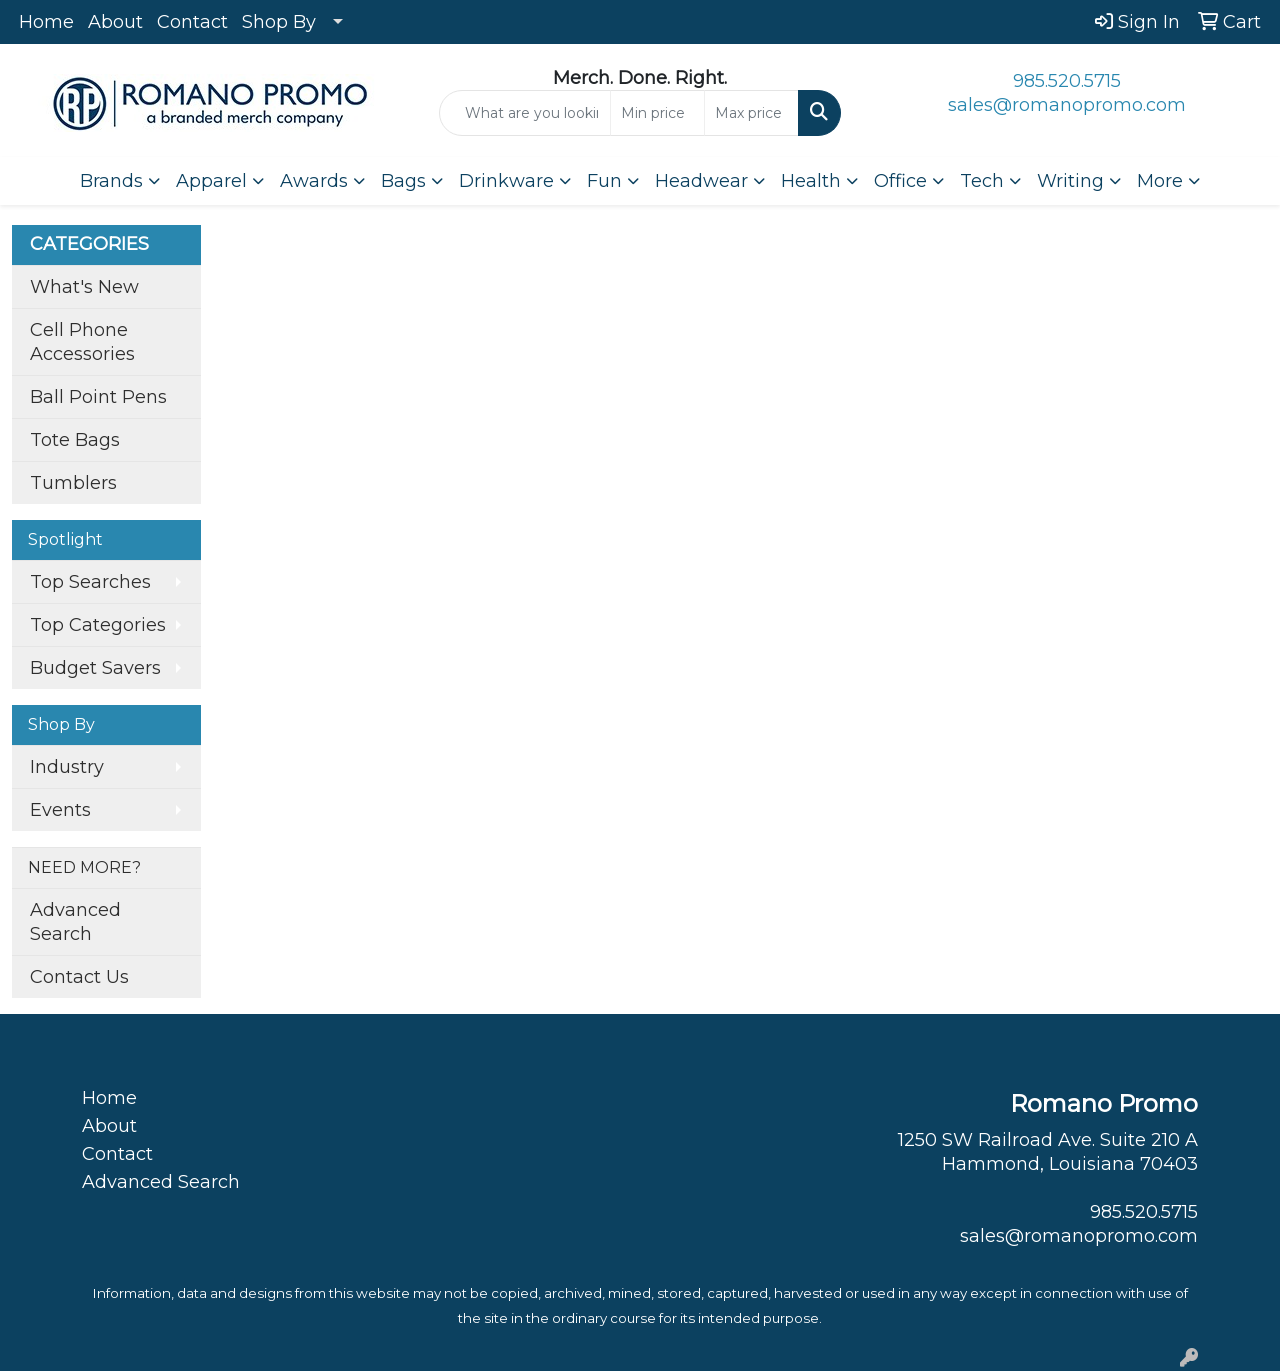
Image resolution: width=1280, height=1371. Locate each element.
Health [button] (811, 181)
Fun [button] (604, 181)
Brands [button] (111, 181)
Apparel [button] (211, 181)
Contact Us (79, 977)
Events (60, 810)
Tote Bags (75, 440)
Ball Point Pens (98, 397)
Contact (192, 22)
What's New (84, 287)
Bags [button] (403, 181)
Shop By (279, 22)
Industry (67, 767)
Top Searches (90, 582)
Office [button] (900, 181)
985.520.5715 (1067, 81)
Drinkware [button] (506, 181)
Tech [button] (982, 181)
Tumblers (73, 483)
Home (46, 22)
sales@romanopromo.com (1067, 105)
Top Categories (98, 625)
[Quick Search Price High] (751, 113)
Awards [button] (314, 181)
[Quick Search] (525, 113)
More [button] (1160, 181)
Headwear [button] (701, 181)
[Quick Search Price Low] (657, 113)
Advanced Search (75, 922)
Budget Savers (95, 668)
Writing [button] (1070, 181)
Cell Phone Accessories (82, 342)
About (115, 22)
